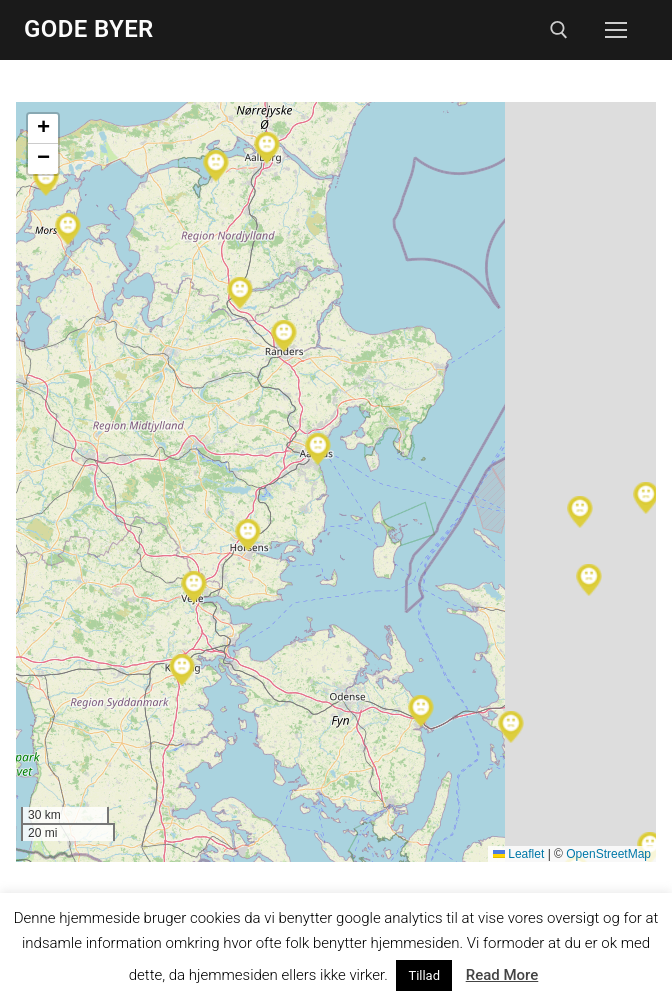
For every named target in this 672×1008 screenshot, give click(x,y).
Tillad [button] (424, 975)
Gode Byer (89, 29)
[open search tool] (559, 30)
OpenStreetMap (608, 854)
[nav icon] (616, 30)
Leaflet (518, 854)
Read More (502, 975)
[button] (284, 336)
